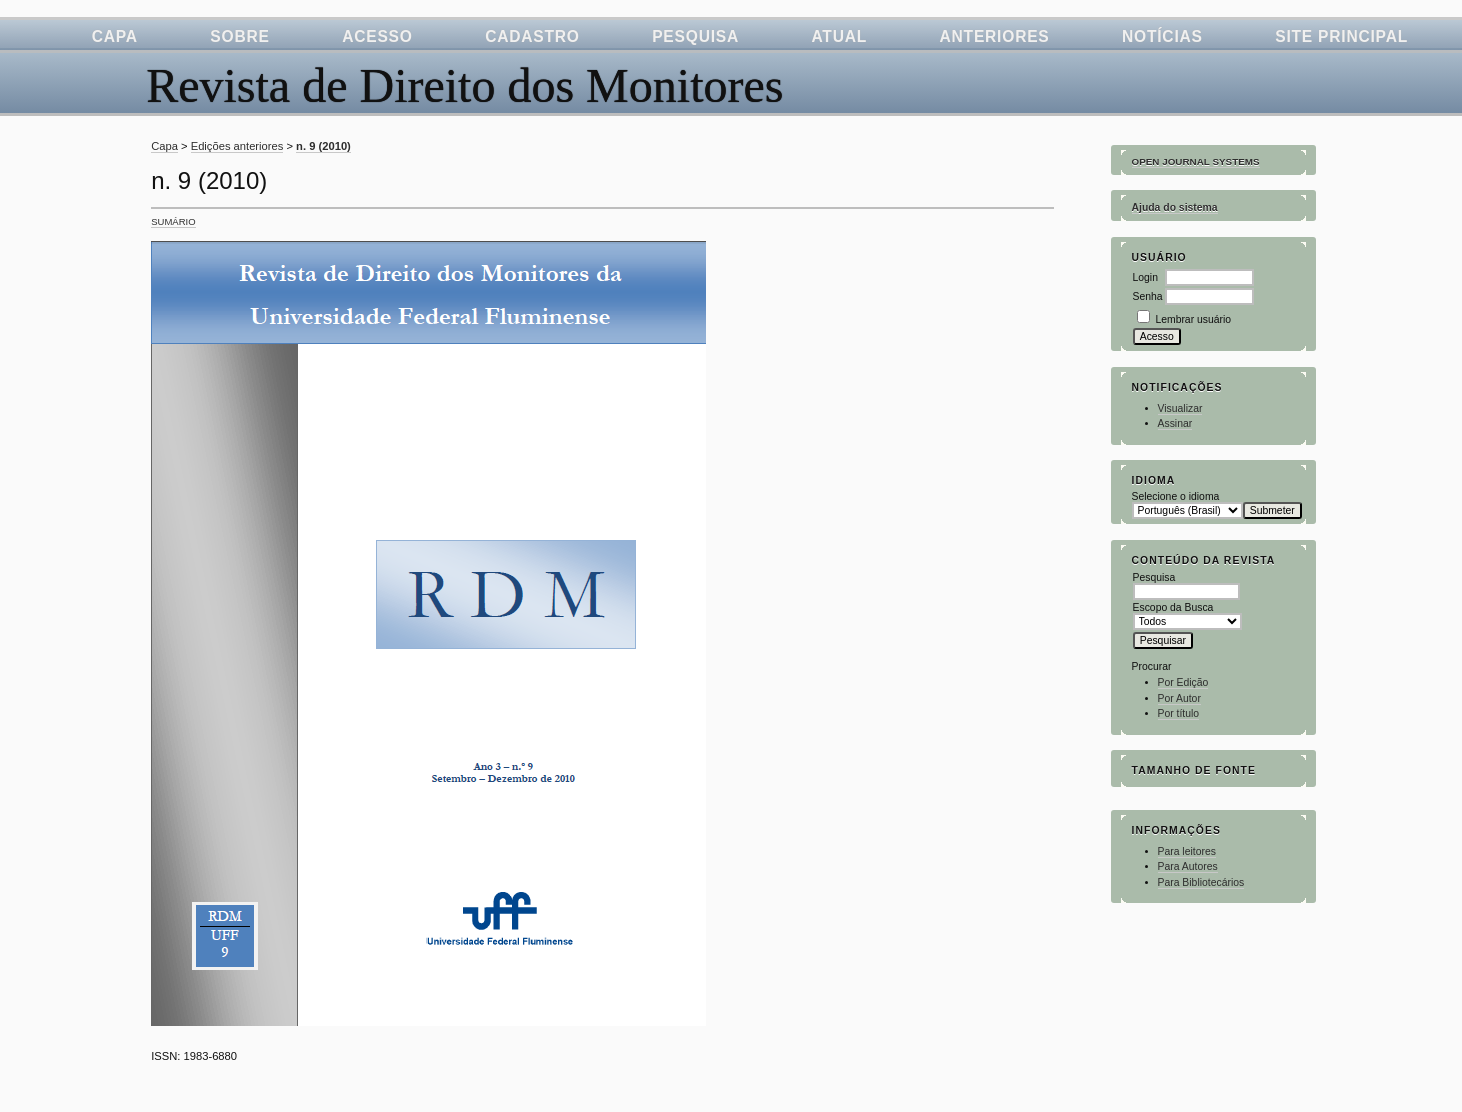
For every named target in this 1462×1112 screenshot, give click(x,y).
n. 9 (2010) (323, 146)
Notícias (1162, 36)
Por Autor (1179, 698)
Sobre (239, 36)
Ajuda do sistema (1175, 207)
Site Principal (1341, 36)
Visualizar (1180, 408)
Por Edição (1183, 682)
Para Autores (1188, 866)
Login (1145, 277)
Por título (1179, 713)
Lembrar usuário (1193, 319)
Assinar (1175, 423)
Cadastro (532, 36)
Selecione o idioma (1176, 496)
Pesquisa (695, 36)
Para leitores (1187, 851)
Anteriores (995, 36)
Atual (839, 36)
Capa (115, 36)
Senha (1148, 296)
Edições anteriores (237, 146)
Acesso (377, 36)
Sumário (173, 221)
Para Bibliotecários (1201, 882)
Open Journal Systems (1196, 161)
